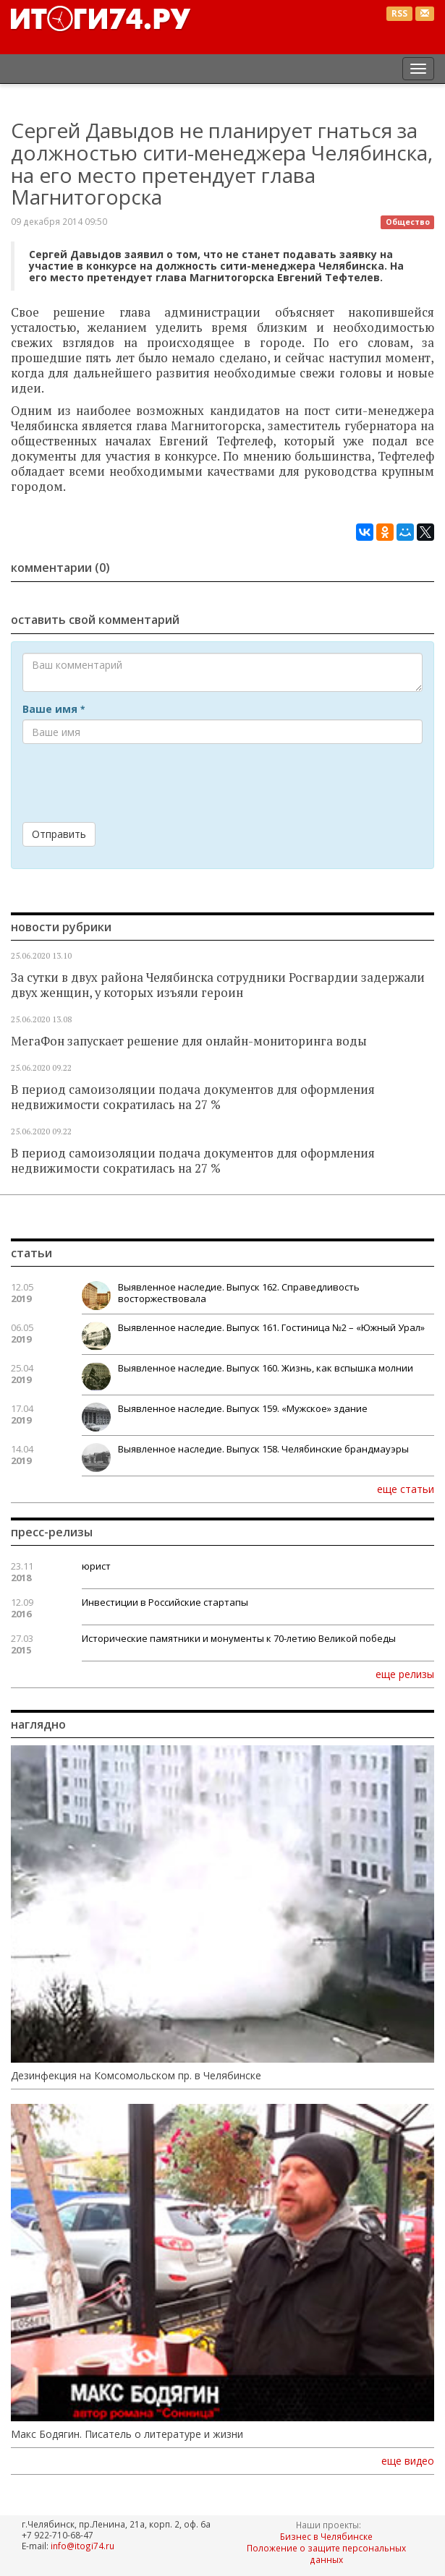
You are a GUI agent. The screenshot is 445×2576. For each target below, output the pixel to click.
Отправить (59, 834)
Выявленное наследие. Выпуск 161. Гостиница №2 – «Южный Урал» (271, 1327)
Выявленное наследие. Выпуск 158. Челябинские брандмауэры (263, 1448)
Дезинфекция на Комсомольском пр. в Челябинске (136, 2075)
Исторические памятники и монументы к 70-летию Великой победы (239, 1638)
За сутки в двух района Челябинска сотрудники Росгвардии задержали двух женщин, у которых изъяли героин (218, 985)
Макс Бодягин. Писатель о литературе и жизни (127, 2434)
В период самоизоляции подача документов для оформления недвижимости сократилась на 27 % (193, 1097)
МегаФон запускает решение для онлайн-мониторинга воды (189, 1041)
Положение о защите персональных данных (326, 2553)
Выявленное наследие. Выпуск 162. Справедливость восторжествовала (239, 1292)
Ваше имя (53, 709)
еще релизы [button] (405, 1673)
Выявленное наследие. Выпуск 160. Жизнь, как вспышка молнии (265, 1367)
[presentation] (132, 783)
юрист (96, 1565)
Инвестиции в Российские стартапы (165, 1602)
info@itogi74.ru (82, 2545)
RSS (399, 13)
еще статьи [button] (405, 1488)
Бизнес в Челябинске (326, 2536)
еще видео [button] (407, 2461)
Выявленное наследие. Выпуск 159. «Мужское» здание (243, 1408)
